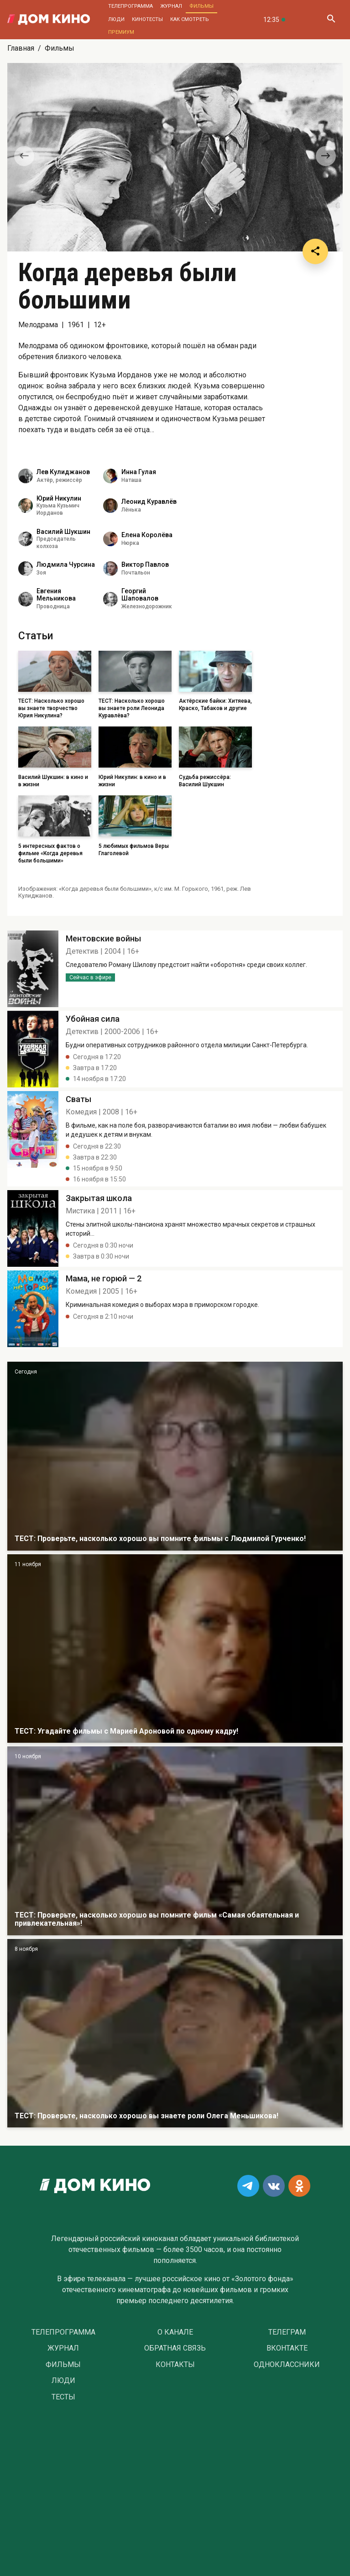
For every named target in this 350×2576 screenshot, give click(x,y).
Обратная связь (175, 2348)
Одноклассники (287, 2365)
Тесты (63, 2397)
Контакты (175, 2365)
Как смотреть (189, 19)
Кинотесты (147, 19)
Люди (116, 19)
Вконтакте (287, 2348)
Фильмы (201, 6)
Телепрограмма (130, 6)
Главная (20, 48)
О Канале (175, 2332)
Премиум (121, 32)
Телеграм (287, 2332)
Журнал (171, 6)
